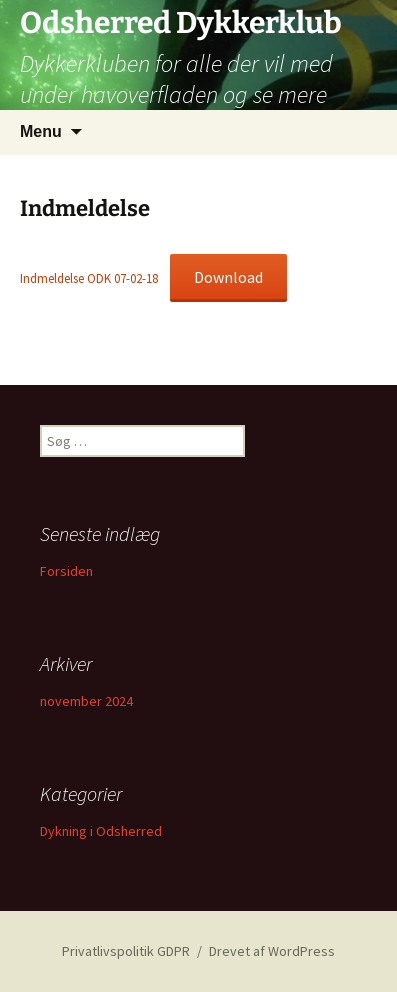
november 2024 (86, 701)
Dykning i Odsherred (101, 831)
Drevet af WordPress (272, 951)
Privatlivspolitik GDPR (126, 951)
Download (228, 277)
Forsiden (66, 571)
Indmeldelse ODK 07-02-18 (89, 278)
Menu (41, 131)
